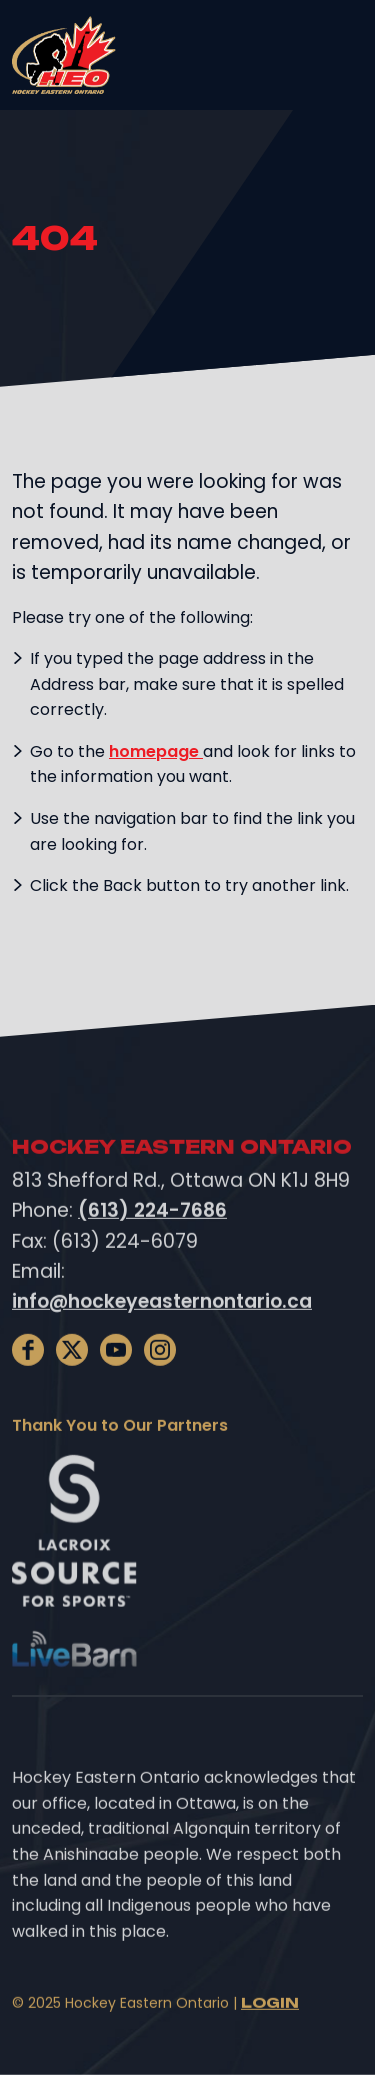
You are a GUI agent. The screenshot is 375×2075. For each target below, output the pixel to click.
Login (270, 2017)
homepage (156, 751)
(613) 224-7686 (152, 1225)
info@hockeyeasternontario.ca (162, 1316)
